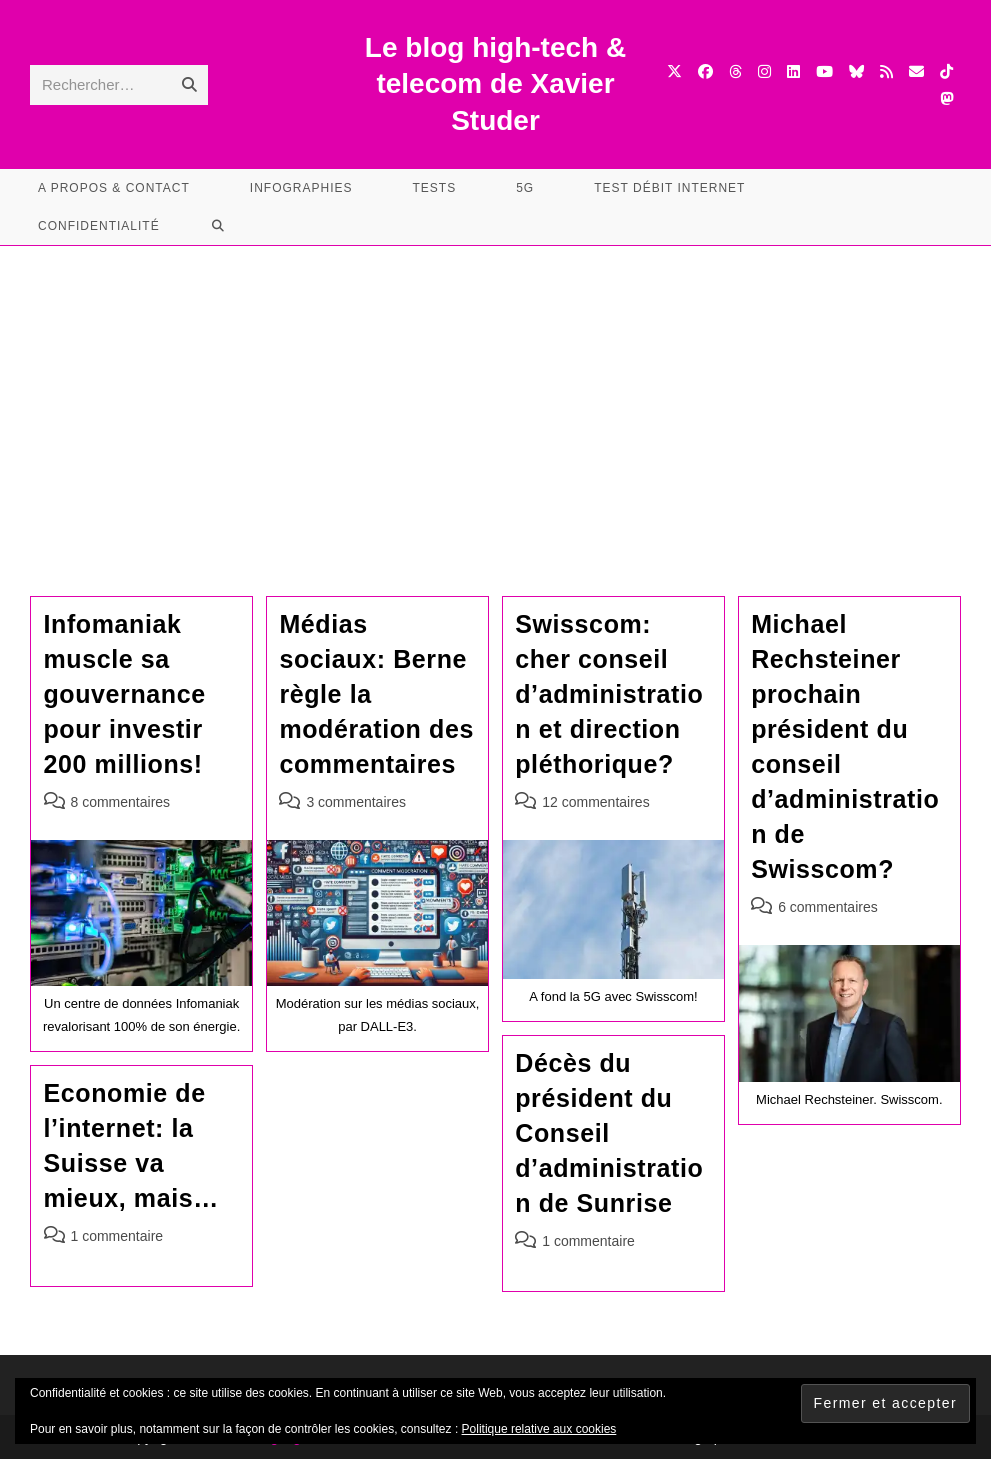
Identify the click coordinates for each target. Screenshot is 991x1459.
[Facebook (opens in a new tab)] (705, 71)
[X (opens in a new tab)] (674, 71)
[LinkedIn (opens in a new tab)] (793, 71)
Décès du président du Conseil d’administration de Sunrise (609, 1133)
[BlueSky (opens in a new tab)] (856, 71)
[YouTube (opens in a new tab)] (824, 71)
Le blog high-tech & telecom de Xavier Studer (495, 84)
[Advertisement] (495, 396)
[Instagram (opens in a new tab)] (764, 71)
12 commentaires (595, 802)
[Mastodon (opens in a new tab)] (946, 98)
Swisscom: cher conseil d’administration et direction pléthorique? (609, 694)
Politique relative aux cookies (539, 1429)
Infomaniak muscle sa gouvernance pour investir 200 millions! (125, 694)
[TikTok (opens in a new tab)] (946, 71)
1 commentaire (588, 1241)
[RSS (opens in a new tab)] (886, 71)
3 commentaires (356, 802)
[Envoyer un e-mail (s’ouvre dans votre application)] (916, 71)
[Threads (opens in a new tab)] (735, 71)
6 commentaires (828, 907)
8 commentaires (121, 802)
